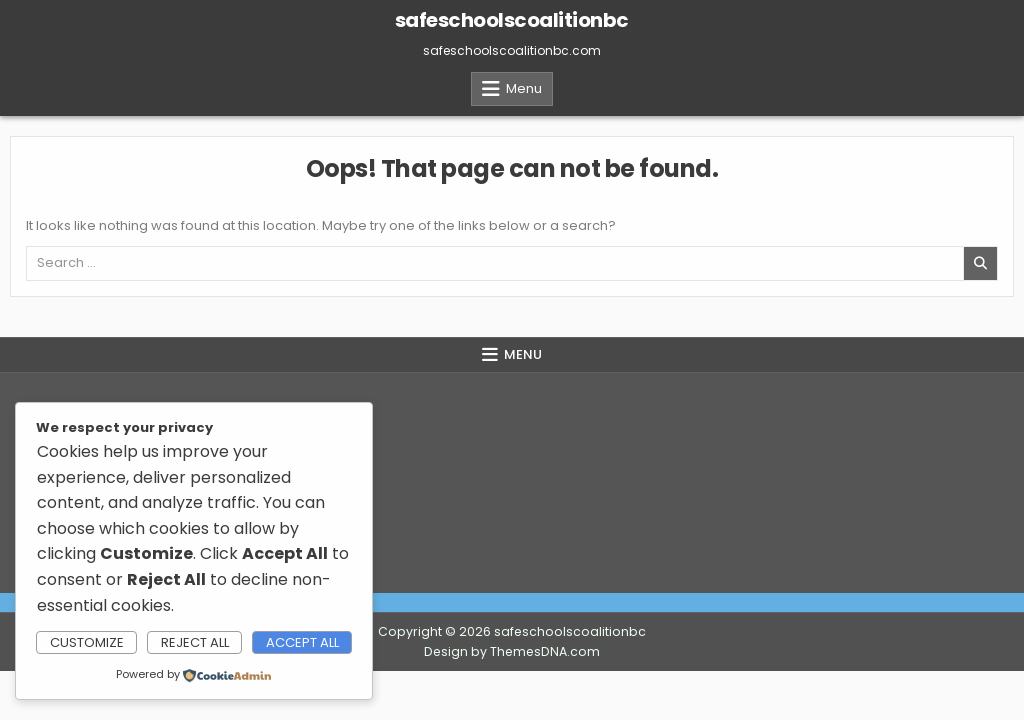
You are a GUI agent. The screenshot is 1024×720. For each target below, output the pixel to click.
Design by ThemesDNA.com (512, 651)
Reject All (195, 642)
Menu (524, 88)
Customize (87, 642)
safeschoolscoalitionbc (512, 20)
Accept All (302, 642)
